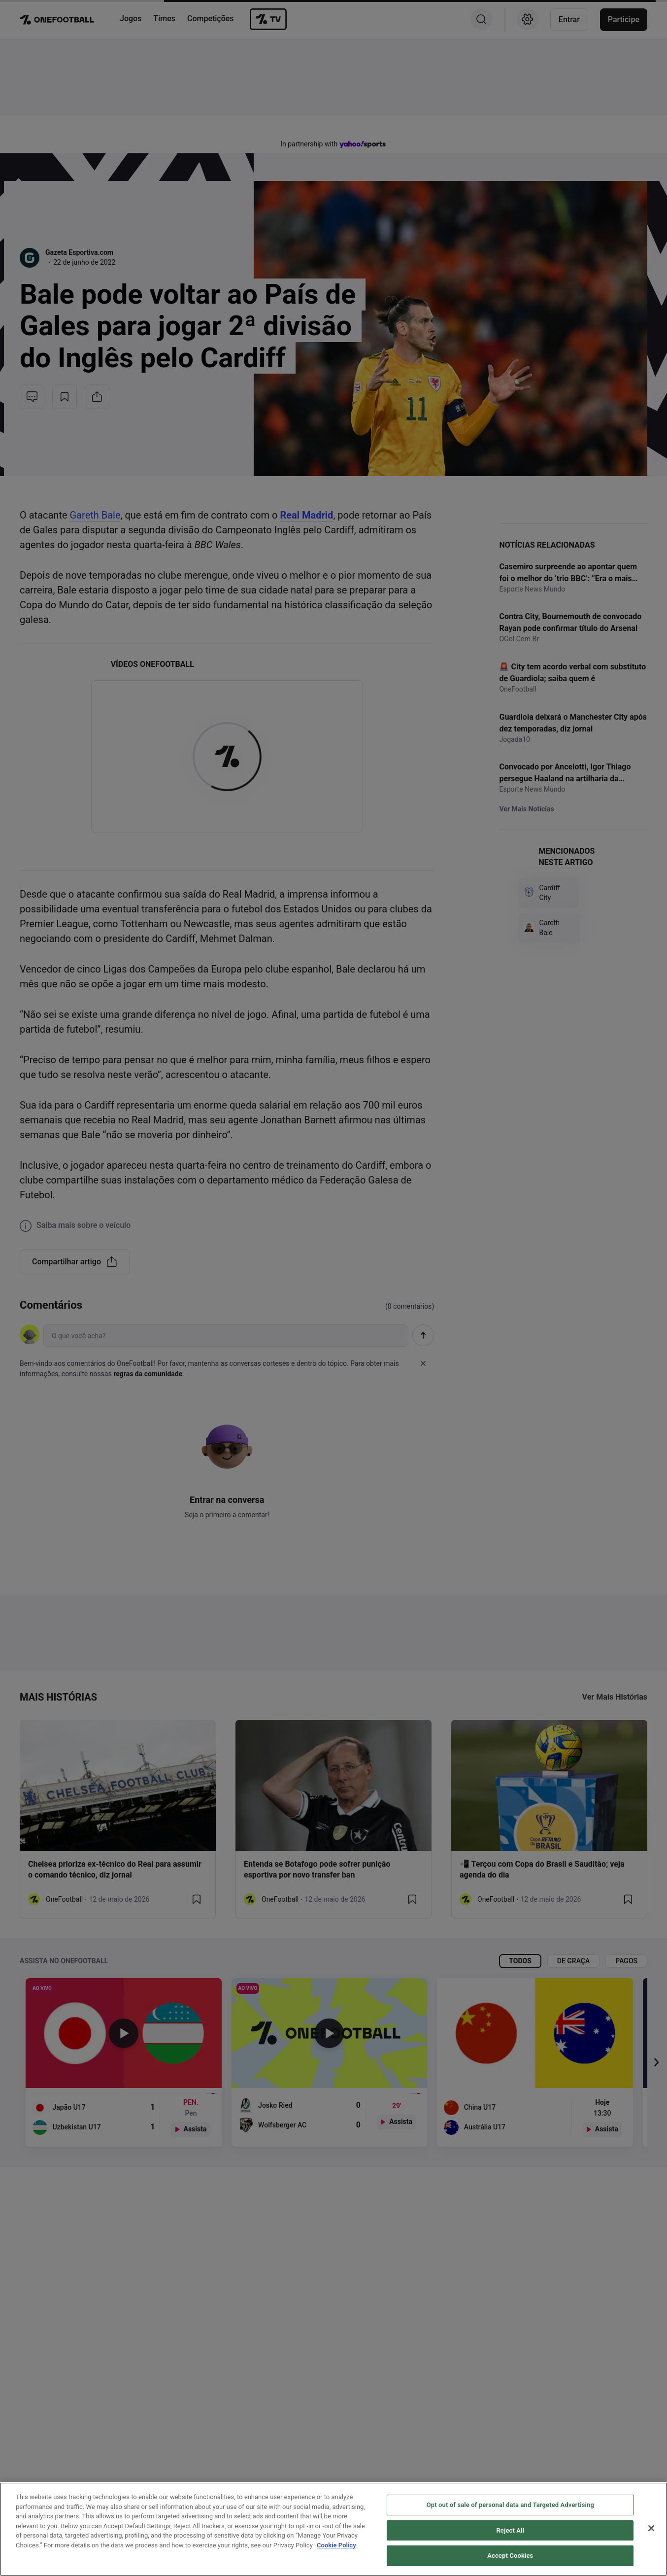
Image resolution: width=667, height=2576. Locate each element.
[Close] (651, 2528)
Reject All (510, 2530)
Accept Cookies (510, 2555)
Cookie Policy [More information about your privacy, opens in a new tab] (336, 2545)
